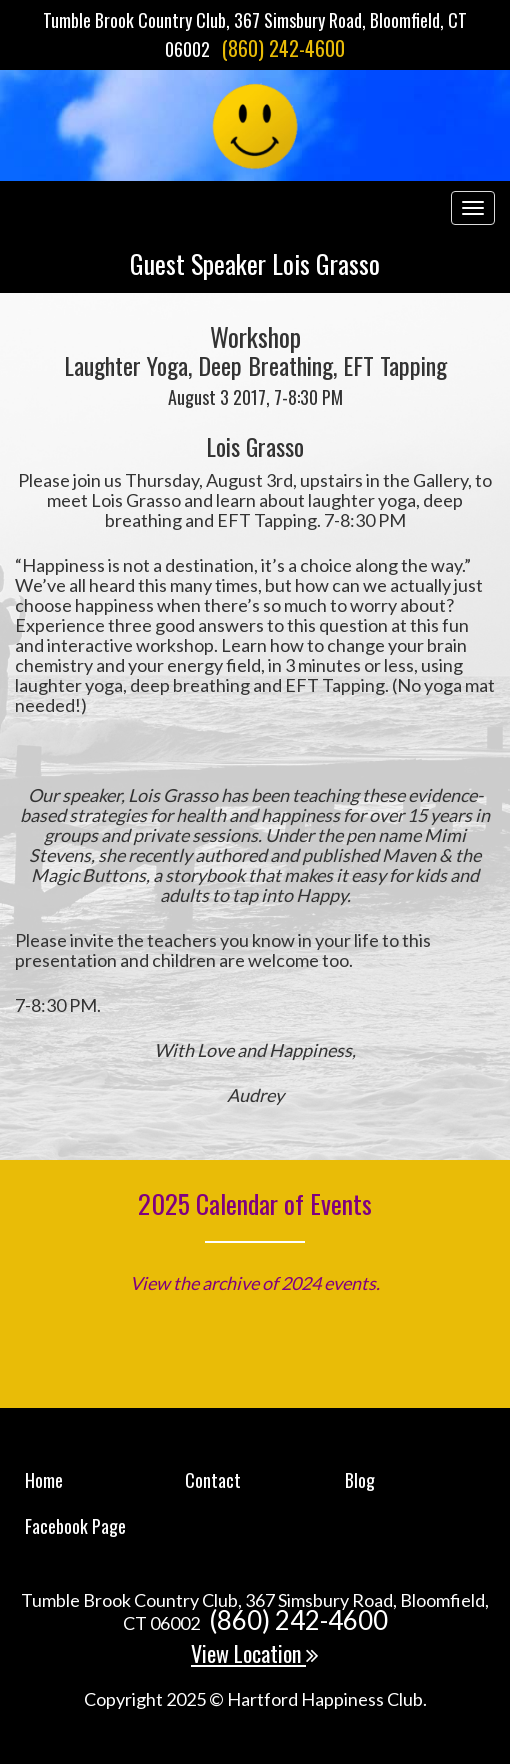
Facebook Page (75, 1526)
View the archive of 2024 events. (255, 1283)
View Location (255, 1653)
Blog (360, 1480)
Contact (213, 1480)
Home (44, 1480)
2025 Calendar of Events (255, 1203)
